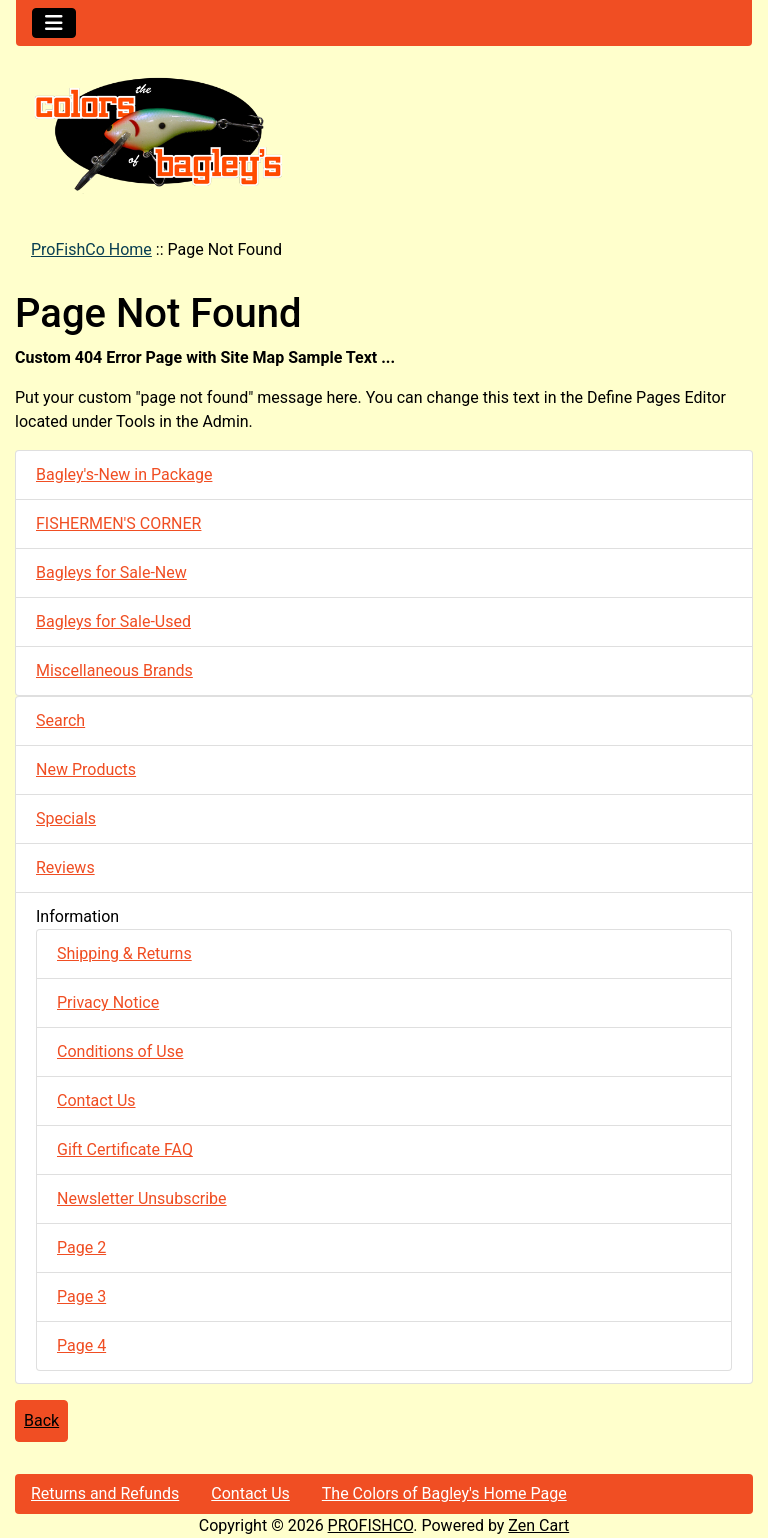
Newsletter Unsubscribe (142, 1198)
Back (41, 1420)
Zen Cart (538, 1525)
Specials (66, 818)
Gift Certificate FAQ (125, 1149)
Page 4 (81, 1345)
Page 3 (81, 1296)
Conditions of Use (120, 1051)
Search (60, 720)
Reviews (65, 867)
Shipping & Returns (124, 953)
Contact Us (96, 1100)
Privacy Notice (108, 1002)
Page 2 (81, 1247)
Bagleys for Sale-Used (113, 621)
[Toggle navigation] (54, 23)
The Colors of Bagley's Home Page (444, 1493)
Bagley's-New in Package (124, 474)
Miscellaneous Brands (114, 670)
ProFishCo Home (91, 249)
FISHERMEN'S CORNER (118, 523)
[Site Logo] (384, 133)
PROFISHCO (371, 1525)
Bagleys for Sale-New (111, 572)
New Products (86, 769)
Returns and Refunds (105, 1493)
